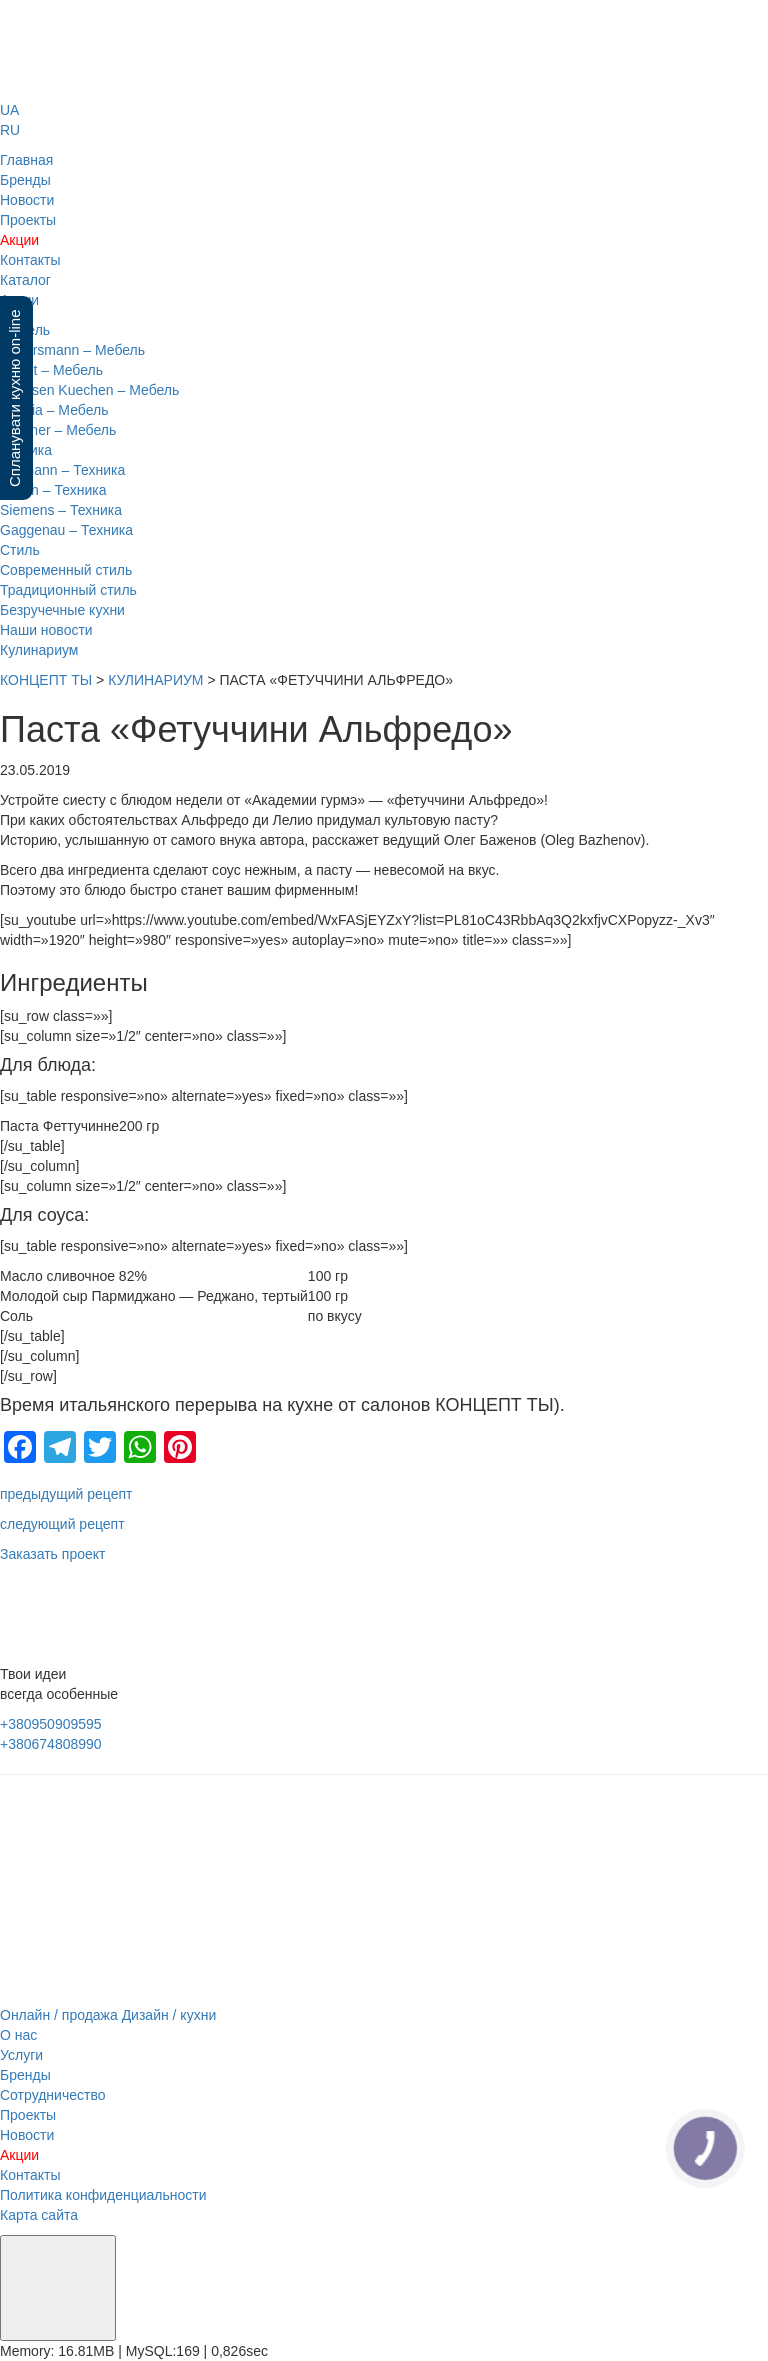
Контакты (30, 260)
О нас (18, 2035)
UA (9, 110)
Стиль (20, 550)
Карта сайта (39, 2215)
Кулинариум (39, 650)
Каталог (25, 280)
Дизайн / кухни (169, 2015)
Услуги (21, 2055)
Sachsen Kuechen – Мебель (89, 390)
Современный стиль (66, 570)
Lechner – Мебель (58, 430)
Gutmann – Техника (62, 470)
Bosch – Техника (53, 490)
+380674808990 (51, 1744)
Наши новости (46, 630)
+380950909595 (51, 1724)
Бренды (25, 180)
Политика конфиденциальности (103, 2195)
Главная (26, 160)
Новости (27, 200)
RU (10, 130)
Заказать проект (52, 1554)
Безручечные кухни (62, 610)
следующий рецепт (62, 1524)
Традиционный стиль (68, 590)
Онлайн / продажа (59, 2015)
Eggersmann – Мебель (72, 350)
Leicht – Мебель (51, 370)
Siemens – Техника (61, 510)
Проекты (28, 220)
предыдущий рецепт (66, 1494)
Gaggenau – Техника (66, 530)
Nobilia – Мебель (54, 410)
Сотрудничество (52, 2095)
